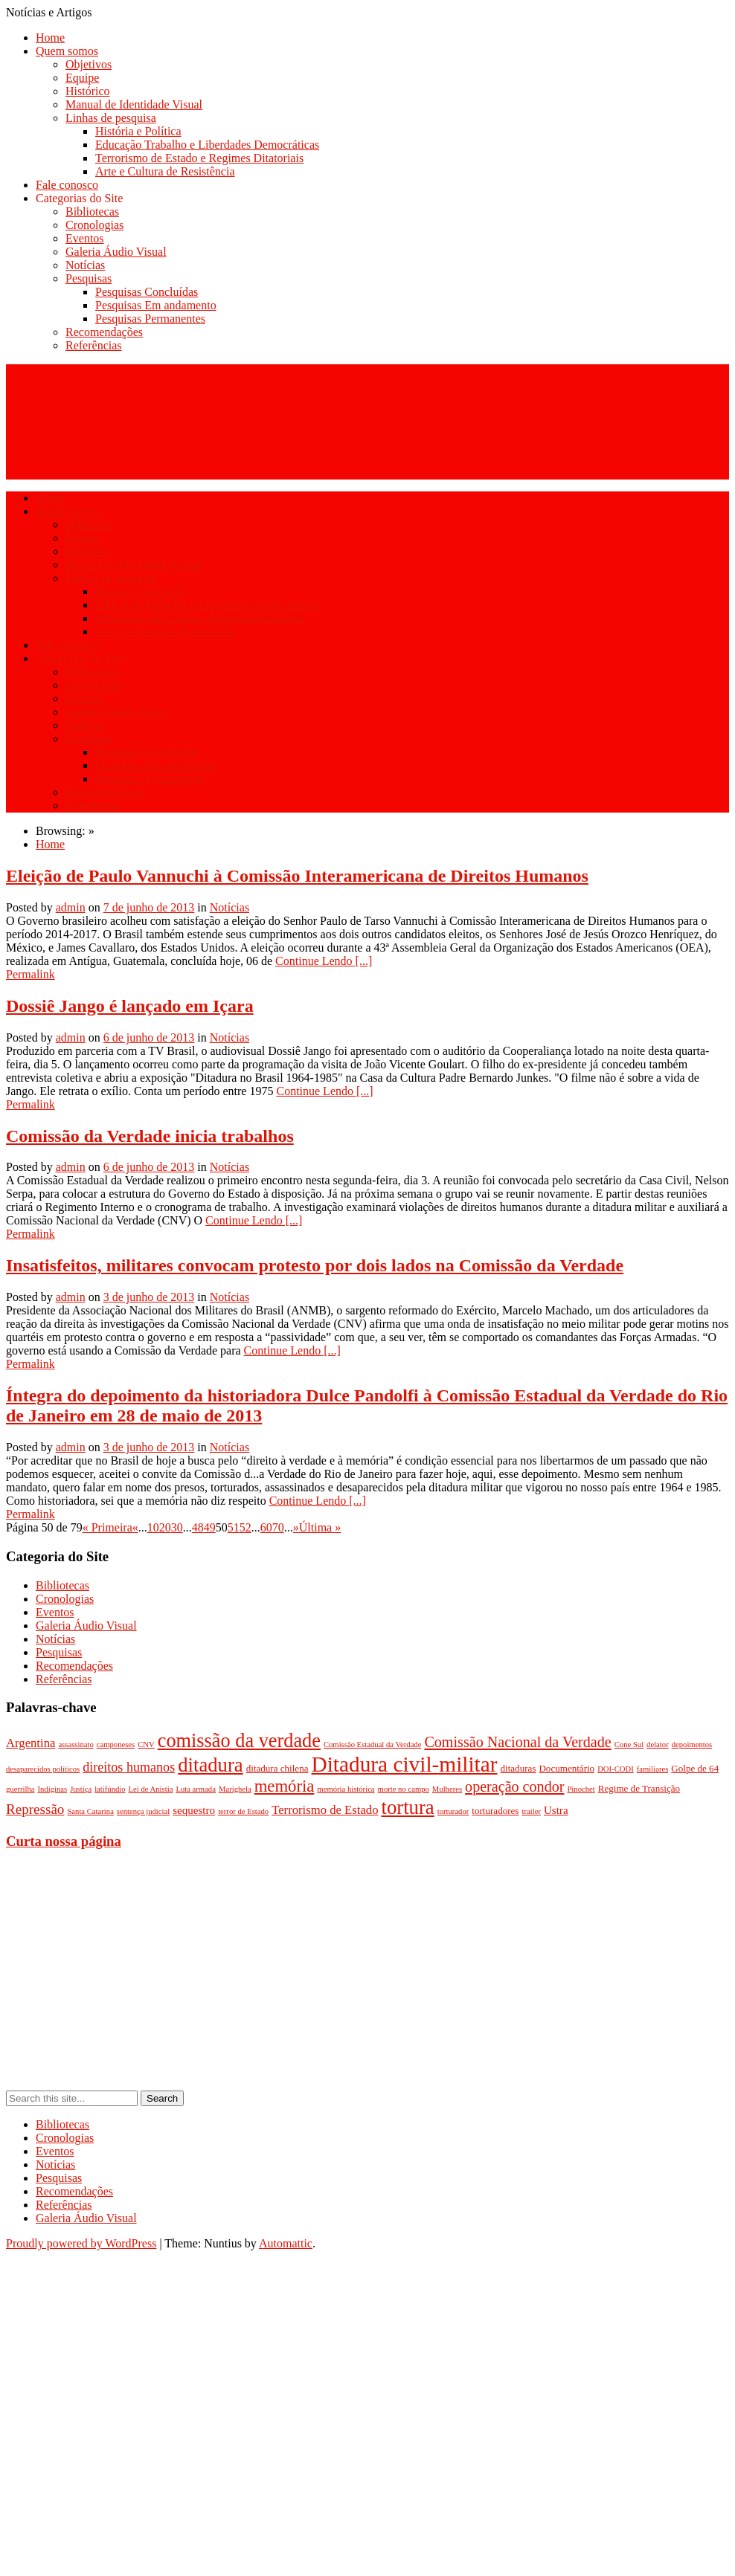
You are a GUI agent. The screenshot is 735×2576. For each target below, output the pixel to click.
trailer (530, 1811)
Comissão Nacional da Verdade (517, 1742)
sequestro (194, 1810)
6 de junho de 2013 (149, 1037)
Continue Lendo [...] (323, 961)
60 (266, 1527)
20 (165, 1527)
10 (153, 1527)
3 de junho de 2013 (149, 1297)
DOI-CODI (615, 1769)
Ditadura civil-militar (405, 1764)
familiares (653, 1769)
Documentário (566, 1768)
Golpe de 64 (695, 1768)
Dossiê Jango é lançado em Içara (130, 1006)
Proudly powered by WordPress (81, 2243)
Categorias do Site (79, 198)
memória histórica (345, 1789)
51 (234, 1527)
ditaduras (518, 1768)
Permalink (30, 974)
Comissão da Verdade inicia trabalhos (150, 1136)
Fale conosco (67, 184)
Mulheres (447, 1789)
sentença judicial (143, 1811)
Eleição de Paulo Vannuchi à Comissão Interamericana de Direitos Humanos (297, 875)
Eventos (84, 238)
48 (198, 1527)
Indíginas (52, 1789)
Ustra (556, 1810)
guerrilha (20, 1789)
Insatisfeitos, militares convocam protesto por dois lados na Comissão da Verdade (314, 1265)
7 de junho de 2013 (149, 907)
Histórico (87, 91)
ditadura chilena (277, 1768)
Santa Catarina (90, 1811)
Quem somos (67, 51)
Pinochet (580, 1789)
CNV (146, 1744)
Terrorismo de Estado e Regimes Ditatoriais (199, 158)
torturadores (495, 1810)
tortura (407, 1807)
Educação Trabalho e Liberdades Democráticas (207, 144)
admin (71, 907)
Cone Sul (628, 1744)
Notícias (85, 265)
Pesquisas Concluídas (146, 291)
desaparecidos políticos (43, 1769)
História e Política (138, 131)
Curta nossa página (63, 1841)
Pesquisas (88, 278)
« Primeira (107, 1527)
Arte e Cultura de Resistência (165, 171)
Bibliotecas (92, 211)
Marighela (235, 1789)
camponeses (116, 1744)
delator (657, 1744)
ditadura (210, 1765)
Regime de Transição (639, 1788)
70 (278, 1527)
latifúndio (109, 1789)
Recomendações (104, 332)
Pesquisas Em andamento (155, 305)
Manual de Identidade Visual (133, 104)
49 (210, 1527)
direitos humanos (129, 1767)
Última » (320, 1527)
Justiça (81, 1789)
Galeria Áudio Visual (116, 251)
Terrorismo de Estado (325, 1810)
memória (284, 1786)
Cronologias (94, 225)
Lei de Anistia (151, 1789)
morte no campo (403, 1789)
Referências (93, 345)
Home (50, 37)
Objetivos (88, 64)
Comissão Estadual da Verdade (373, 1744)
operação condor (514, 1786)
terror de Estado (243, 1811)
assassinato (75, 1744)
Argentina (30, 1743)
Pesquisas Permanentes (150, 318)
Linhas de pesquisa (110, 118)
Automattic (285, 2243)
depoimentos (692, 1744)
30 (177, 1527)
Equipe (82, 77)
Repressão (35, 1809)
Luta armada (196, 1789)
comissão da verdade (239, 1741)
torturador (453, 1811)
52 (245, 1527)
